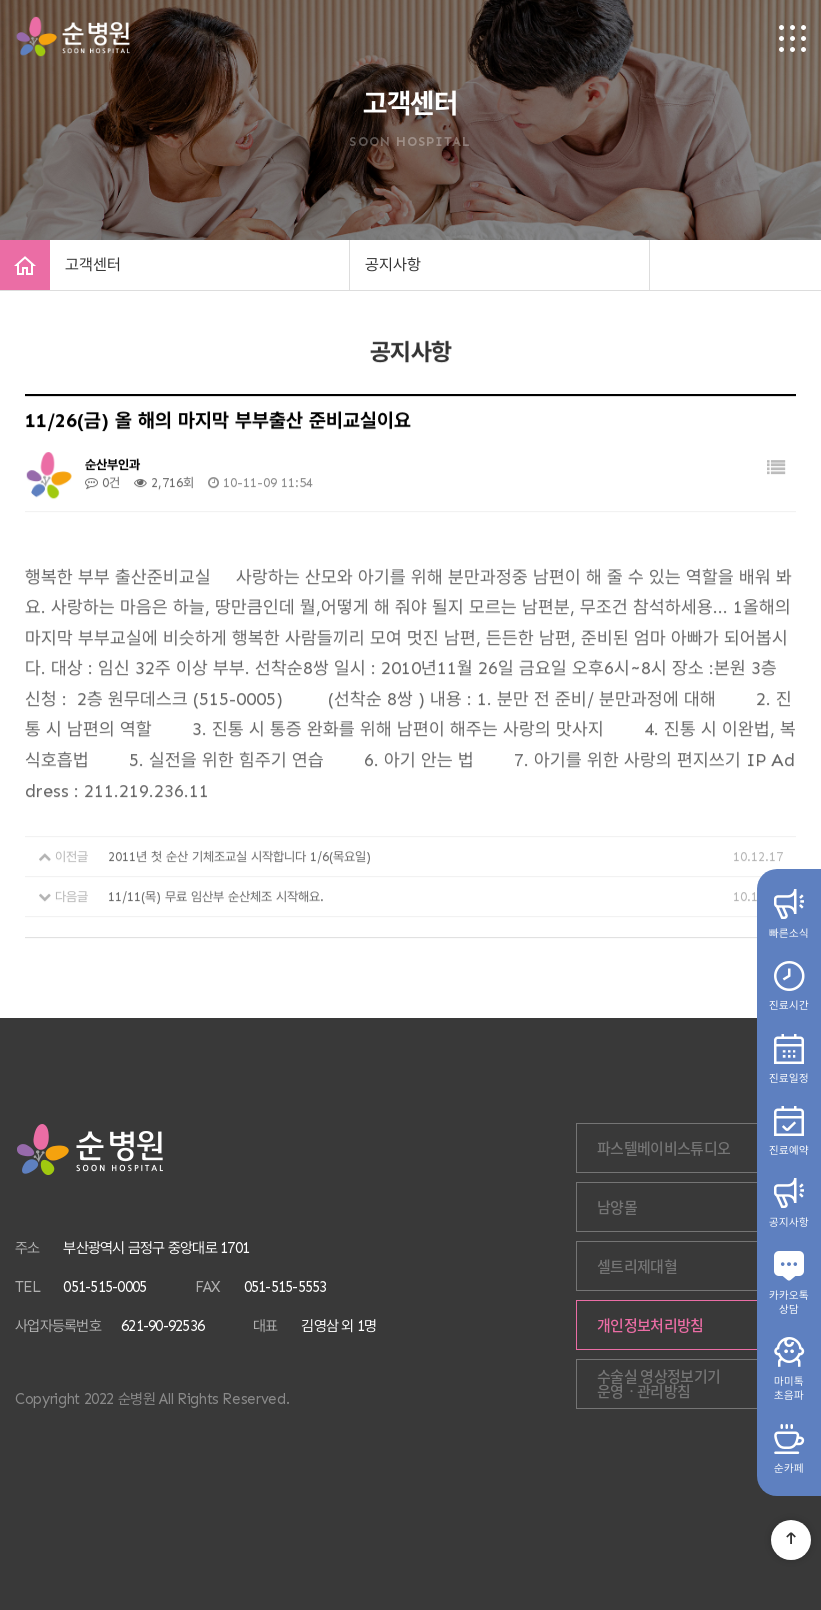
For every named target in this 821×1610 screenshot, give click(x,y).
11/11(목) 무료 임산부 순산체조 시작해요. (216, 902)
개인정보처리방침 (650, 1325)
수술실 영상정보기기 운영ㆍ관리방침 (659, 1383)
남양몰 (617, 1207)
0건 (102, 487)
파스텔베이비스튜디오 (664, 1148)
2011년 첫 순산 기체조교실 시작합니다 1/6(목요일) (239, 862)
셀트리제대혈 (637, 1266)
